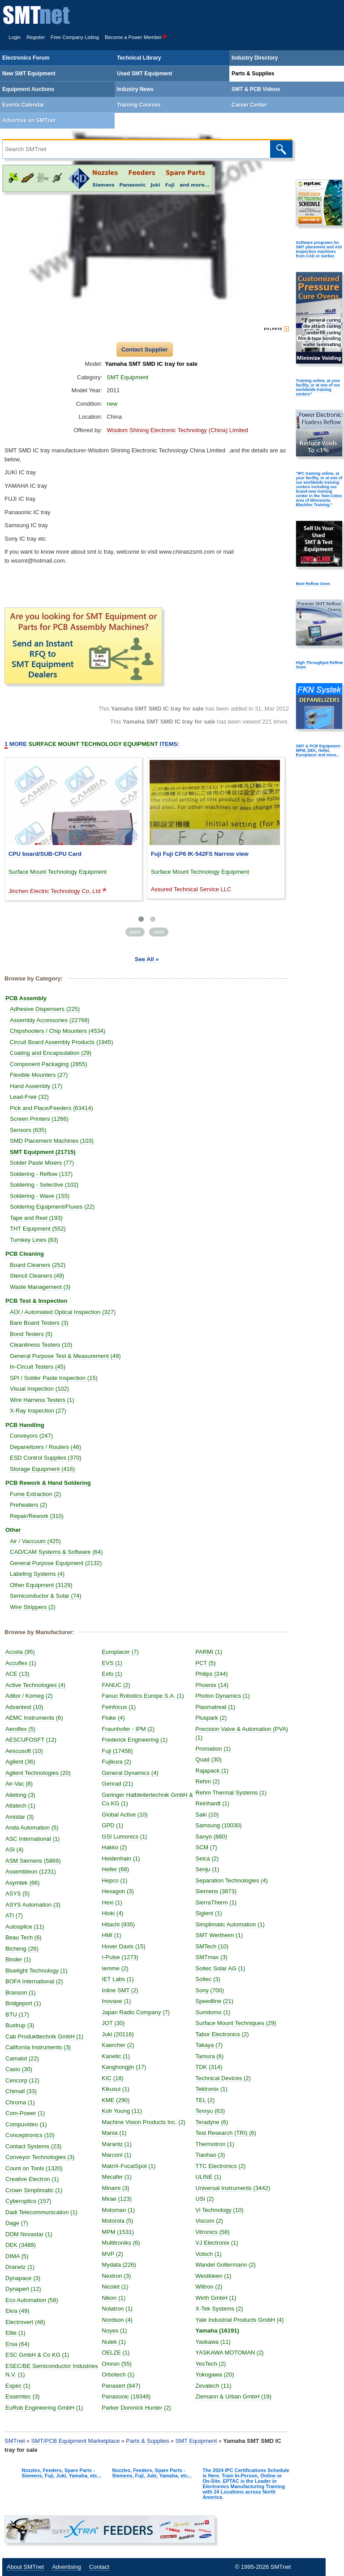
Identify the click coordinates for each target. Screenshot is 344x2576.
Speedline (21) (214, 2001)
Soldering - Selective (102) (44, 1184)
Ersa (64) (17, 2344)
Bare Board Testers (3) (39, 1322)
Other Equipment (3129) (41, 1585)
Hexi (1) (112, 1902)
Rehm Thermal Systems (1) (231, 1792)
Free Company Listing (75, 37)
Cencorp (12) (22, 2080)
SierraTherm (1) (215, 1902)
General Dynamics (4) (130, 1772)
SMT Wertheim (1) (219, 1935)
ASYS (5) (17, 1893)
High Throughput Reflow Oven (319, 664)
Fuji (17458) (117, 1751)
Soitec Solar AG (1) (220, 1968)
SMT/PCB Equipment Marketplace (75, 2440)
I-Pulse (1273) (120, 1957)
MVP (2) (112, 2254)
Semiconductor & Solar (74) (46, 1595)
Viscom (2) (209, 2220)
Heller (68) (115, 1869)
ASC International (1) (32, 1838)
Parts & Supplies (147, 2440)
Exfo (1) (112, 1673)
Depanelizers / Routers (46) (45, 1447)
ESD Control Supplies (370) (46, 1457)
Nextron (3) (116, 2275)
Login (15, 37)
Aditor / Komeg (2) (29, 1695)
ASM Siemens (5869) (33, 1860)
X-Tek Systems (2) (219, 2308)
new (112, 403)
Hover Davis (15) (124, 1946)
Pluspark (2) (211, 1717)
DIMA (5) (16, 2256)
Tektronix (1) (211, 2089)
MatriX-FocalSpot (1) (128, 2166)
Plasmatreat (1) (215, 1707)
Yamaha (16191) (217, 2330)
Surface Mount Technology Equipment (58, 871)
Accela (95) (20, 1651)
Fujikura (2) (116, 1761)
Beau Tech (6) (23, 1937)
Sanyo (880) (211, 1836)
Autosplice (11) (24, 1926)
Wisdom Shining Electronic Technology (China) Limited (177, 430)
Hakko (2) (114, 1847)
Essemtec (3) (22, 2396)
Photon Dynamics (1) (222, 1695)
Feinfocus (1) (119, 1707)
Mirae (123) (116, 2198)
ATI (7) (14, 1915)
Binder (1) (18, 1959)
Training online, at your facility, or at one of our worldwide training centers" (318, 387)
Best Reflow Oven (313, 583)
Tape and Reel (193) (36, 1217)
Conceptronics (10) (30, 2135)
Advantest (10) (24, 1707)
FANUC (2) (116, 1685)
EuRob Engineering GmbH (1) (44, 2407)
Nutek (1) (113, 2341)
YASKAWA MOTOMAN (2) (229, 2352)
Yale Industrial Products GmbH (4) (239, 2319)
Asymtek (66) (22, 1882)
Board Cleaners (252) (37, 1265)
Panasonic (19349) (126, 2396)
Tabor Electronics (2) (222, 2034)
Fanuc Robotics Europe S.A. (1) (143, 1695)
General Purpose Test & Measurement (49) (65, 1356)
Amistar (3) (19, 1816)
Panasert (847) (121, 2385)
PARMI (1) (208, 1651)
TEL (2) (205, 2100)
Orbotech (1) (118, 2374)
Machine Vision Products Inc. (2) (143, 2122)
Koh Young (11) (122, 2111)
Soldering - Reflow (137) (41, 1174)
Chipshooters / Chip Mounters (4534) (57, 1031)
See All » (147, 959)
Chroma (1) (20, 2102)
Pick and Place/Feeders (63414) (51, 1108)
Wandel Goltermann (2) (225, 2264)
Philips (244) (211, 1673)
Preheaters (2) (28, 1504)
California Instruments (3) (38, 2047)
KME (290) (115, 2100)
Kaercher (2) (118, 2045)
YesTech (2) (210, 2363)
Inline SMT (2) (120, 1990)
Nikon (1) (113, 2297)
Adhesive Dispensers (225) (45, 1009)
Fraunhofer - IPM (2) (128, 1729)
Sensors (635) (28, 1130)
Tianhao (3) (210, 2154)
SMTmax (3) (211, 1957)
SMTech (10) (211, 1946)
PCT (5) (205, 1663)
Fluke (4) (113, 1717)
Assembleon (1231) (30, 1871)
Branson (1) (20, 1992)
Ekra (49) (17, 2310)
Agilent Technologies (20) (38, 1772)
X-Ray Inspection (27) (38, 1410)
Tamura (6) (209, 2056)
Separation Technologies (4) (231, 1880)
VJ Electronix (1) (216, 2242)
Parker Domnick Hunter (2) (136, 2407)
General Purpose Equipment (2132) (56, 1563)
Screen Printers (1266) (39, 1118)
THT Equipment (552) (38, 1228)
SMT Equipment (127, 377)
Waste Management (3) (40, 1287)
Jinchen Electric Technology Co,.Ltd (55, 891)
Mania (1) (114, 2132)
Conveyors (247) (31, 1435)
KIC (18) (112, 2078)
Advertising (66, 2566)
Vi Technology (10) (219, 2210)
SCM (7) (206, 1847)
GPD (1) (112, 1825)
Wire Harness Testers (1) (42, 1399)
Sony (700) (209, 1990)
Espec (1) (17, 2385)
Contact (99, 2566)
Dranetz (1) (19, 2267)
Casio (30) (18, 2069)
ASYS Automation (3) (32, 1904)
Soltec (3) (207, 1979)
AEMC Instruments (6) (34, 1717)
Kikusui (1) (115, 2089)
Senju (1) (207, 1869)
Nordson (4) (117, 2319)
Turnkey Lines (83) (34, 1239)
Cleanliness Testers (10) (41, 1344)
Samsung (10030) (218, 1825)
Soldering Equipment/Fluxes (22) (52, 1206)
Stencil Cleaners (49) (37, 1275)
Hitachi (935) (118, 1924)
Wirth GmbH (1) (215, 2297)
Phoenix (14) (211, 1685)
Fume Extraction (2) (35, 1494)
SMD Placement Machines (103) (52, 1140)
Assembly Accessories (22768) (50, 1020)
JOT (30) (113, 2023)
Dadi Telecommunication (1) (41, 2212)
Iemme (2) (115, 1968)
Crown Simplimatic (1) (33, 2190)
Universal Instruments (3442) (232, 2188)
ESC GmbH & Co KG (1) (37, 2354)
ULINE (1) (208, 2176)
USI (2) (204, 2198)
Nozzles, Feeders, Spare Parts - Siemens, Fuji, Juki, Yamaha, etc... (61, 2473)
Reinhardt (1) (212, 1803)
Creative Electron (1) (32, 2179)
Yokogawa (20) (214, 2374)
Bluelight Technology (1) (36, 1970)
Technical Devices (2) (223, 2078)
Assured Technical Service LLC (191, 889)
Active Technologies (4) (35, 1685)
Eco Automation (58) (31, 2300)
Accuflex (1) (20, 1663)
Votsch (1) (208, 2254)
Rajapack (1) (211, 1770)
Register (35, 37)
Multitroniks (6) (121, 2242)
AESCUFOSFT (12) (30, 1739)
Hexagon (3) (118, 1891)
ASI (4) (14, 1849)
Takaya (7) (209, 2045)
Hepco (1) (114, 1880)
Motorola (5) (117, 2220)
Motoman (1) (118, 2210)
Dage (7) (16, 2223)
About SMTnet (25, 2566)
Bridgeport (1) (23, 2003)
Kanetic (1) (116, 2056)
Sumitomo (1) (212, 2012)
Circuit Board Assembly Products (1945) (61, 1042)
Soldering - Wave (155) (39, 1196)
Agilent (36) (20, 1761)
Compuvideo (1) (26, 2124)
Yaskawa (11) (213, 2341)
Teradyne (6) (211, 2122)
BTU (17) (17, 2014)
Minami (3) (115, 2188)
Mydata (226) (119, 2264)
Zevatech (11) (213, 2385)
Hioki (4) (112, 1913)
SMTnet (14, 2440)
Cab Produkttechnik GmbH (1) (44, 2036)
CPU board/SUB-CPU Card (45, 853)
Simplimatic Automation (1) (230, 1924)
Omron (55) (116, 2363)
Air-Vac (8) (19, 1783)
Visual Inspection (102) (39, 1388)
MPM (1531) (118, 2232)
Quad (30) (208, 1759)
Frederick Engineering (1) (135, 1739)
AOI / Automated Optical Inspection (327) (63, 1312)
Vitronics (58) (212, 2232)
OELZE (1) (115, 2352)
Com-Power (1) (25, 2113)
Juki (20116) (118, 2034)
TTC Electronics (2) (220, 2166)
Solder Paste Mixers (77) (42, 1162)
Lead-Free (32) (29, 1096)
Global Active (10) (125, 1814)
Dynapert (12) (23, 2288)
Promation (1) (213, 1748)
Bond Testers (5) (31, 1334)
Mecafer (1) (116, 2176)
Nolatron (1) (117, 2308)
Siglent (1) (208, 1913)
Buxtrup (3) (19, 2025)
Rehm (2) (207, 1781)
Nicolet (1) (115, 2286)
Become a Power (136, 37)
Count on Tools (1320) (34, 2168)
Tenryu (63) (210, 2111)
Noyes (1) (114, 2330)
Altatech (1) (20, 1805)
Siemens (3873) (215, 1891)
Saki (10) (207, 1814)
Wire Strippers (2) (33, 1607)
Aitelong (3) (20, 1794)
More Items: (92, 744)
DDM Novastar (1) (28, 2234)
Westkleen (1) (213, 2275)
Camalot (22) (22, 2058)
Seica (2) (207, 1858)
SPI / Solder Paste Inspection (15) (54, 1378)
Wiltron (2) (208, 2286)
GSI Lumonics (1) (124, 1836)
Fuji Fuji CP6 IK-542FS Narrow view (200, 853)
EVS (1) (112, 1663)
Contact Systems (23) (33, 2146)
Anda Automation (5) (32, 1827)
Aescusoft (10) (24, 1751)
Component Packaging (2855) (48, 1064)
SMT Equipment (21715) (43, 1152)
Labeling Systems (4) (37, 1573)
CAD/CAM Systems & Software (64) (56, 1551)
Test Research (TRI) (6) (225, 2132)
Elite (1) (15, 2332)
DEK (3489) (20, 2245)
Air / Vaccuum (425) (35, 1541)
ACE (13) (17, 1673)
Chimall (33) (21, 2091)
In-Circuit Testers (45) (37, 1366)
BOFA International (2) (34, 1981)
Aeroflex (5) (20, 1729)
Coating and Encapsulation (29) (50, 1052)
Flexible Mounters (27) (39, 1074)
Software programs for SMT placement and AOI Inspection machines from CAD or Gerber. (319, 249)
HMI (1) (111, 1935)
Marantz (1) (116, 2144)
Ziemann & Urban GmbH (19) (233, 2396)
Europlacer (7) (120, 1651)
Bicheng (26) (22, 1948)
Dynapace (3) (22, 2278)
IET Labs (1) (117, 1979)
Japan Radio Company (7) (136, 2012)
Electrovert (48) (25, 2322)
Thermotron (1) (214, 2144)
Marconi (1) (116, 2154)
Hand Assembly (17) (36, 1086)
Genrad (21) (117, 1783)
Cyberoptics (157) (28, 2201)
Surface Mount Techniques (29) (235, 2023)
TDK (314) (208, 2067)
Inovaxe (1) (116, 2001)
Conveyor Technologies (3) (39, 2157)
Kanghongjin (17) (124, 2067)
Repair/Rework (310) (37, 1516)
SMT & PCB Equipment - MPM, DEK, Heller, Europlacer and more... (319, 750)
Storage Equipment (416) (42, 1469)
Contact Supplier (144, 349)
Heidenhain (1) (121, 1858)
